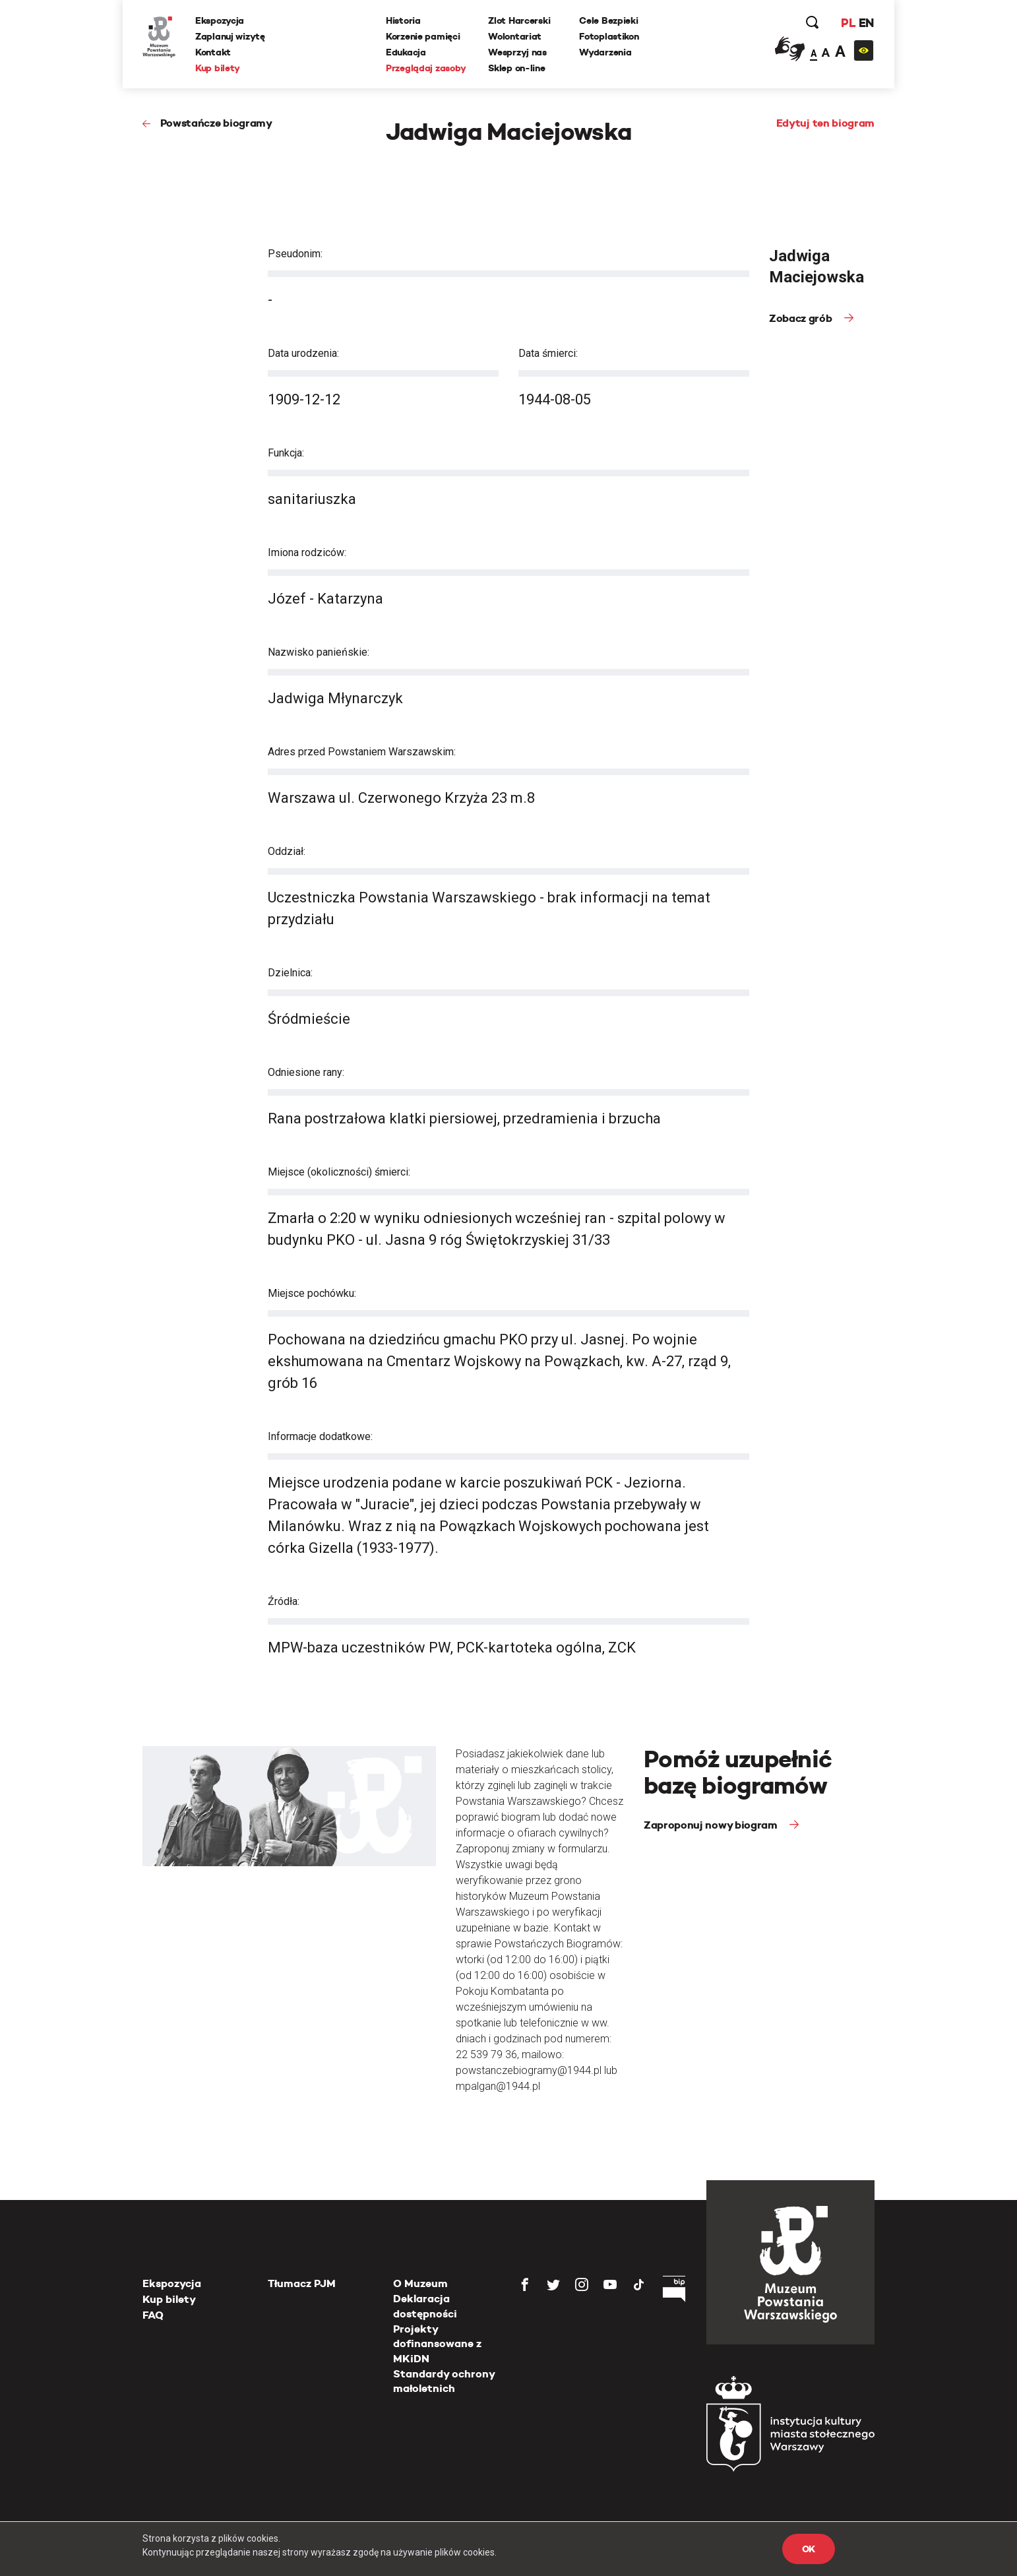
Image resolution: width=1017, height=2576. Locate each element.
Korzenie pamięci (423, 36)
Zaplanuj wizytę (230, 36)
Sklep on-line (516, 68)
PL (848, 22)
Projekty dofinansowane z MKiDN (437, 2344)
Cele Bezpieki (608, 20)
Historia (403, 20)
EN (866, 22)
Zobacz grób (801, 318)
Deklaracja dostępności (425, 2306)
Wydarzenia (605, 52)
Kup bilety (217, 68)
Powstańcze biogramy (216, 123)
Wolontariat (514, 36)
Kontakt (213, 52)
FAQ (153, 2315)
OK (808, 2549)
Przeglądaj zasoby (426, 68)
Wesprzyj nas (517, 52)
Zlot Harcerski (519, 20)
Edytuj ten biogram (825, 123)
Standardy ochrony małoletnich (444, 2381)
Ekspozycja (219, 20)
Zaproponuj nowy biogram (712, 1825)
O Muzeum (420, 2283)
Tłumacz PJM (302, 2283)
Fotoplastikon (608, 36)
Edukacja (406, 52)
